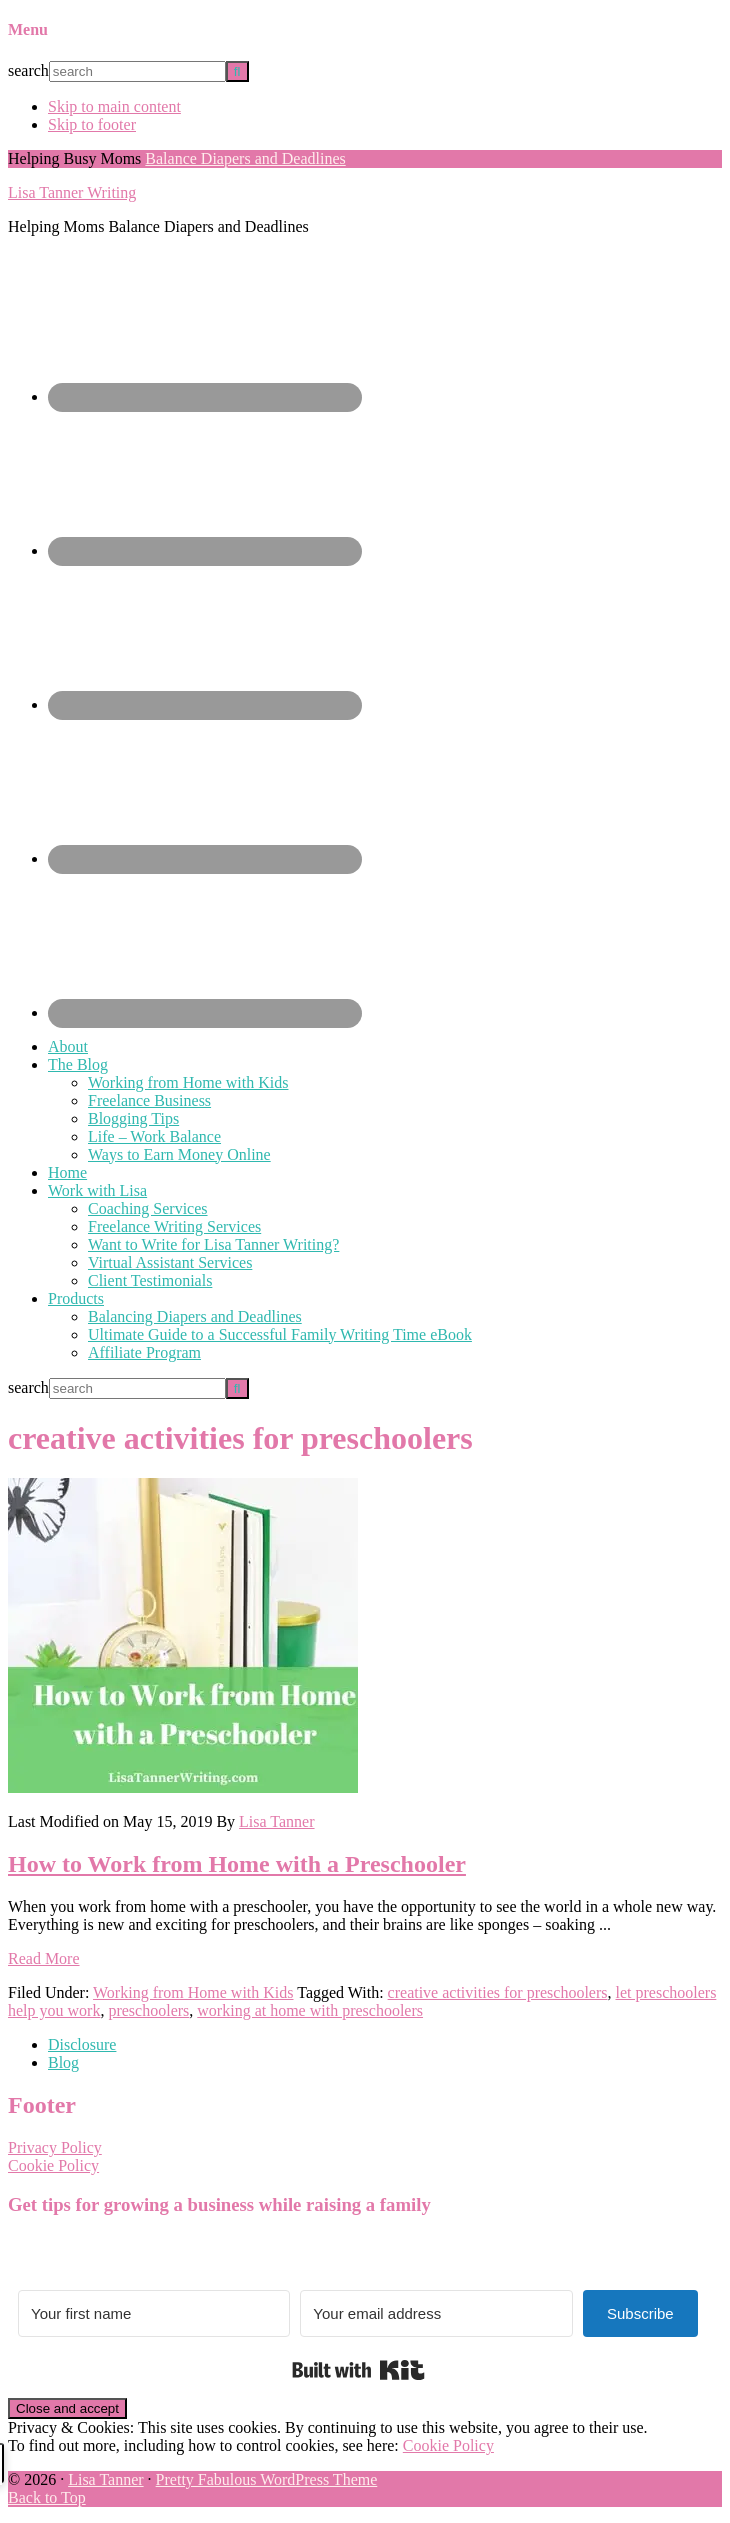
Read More (44, 1958)
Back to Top (47, 2497)
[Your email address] (436, 2313)
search (28, 70)
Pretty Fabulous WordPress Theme (267, 2479)
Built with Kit (358, 2370)
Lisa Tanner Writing (72, 192)
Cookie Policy (53, 2165)
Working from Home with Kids (193, 1992)
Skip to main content (114, 106)
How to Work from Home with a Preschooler (237, 1864)
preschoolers (148, 2010)
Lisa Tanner (105, 2479)
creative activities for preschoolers (498, 1992)
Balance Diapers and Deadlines (245, 158)
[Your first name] (154, 2313)
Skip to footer (92, 124)
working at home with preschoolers (310, 2010)
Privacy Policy (55, 2147)
